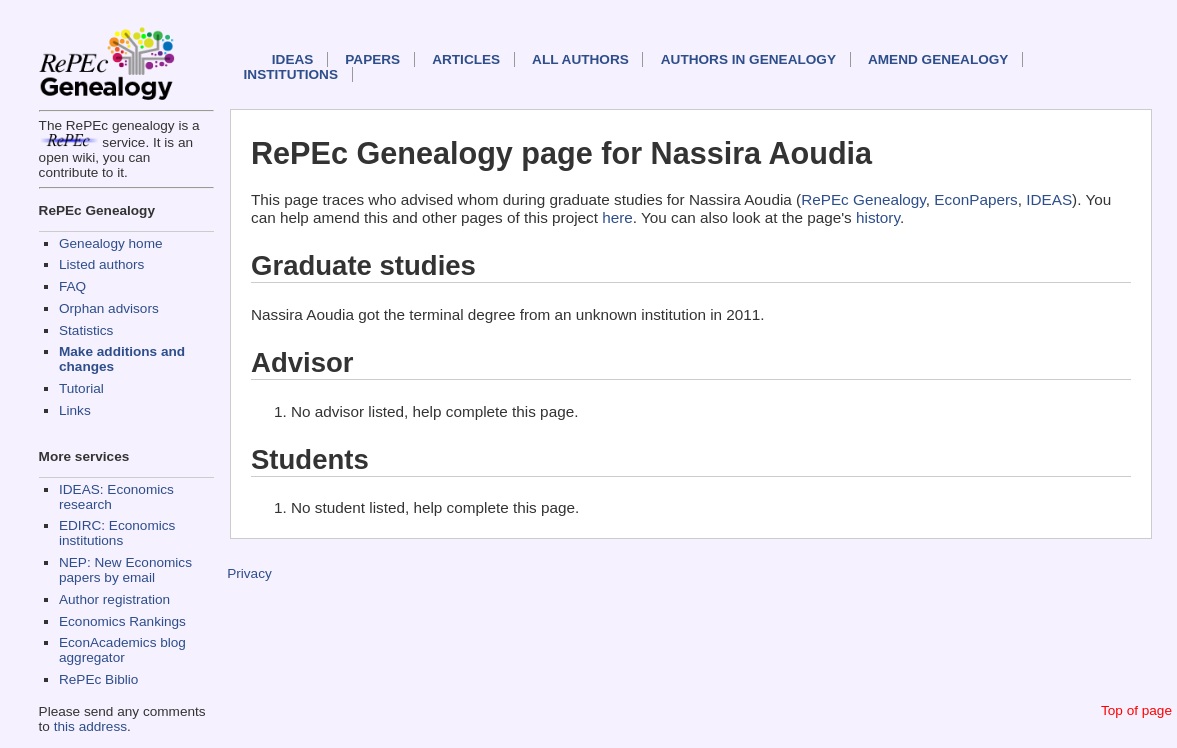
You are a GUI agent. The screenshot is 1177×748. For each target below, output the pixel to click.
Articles (466, 59)
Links (75, 410)
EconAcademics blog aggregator (122, 650)
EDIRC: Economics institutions (117, 533)
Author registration (114, 599)
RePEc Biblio (98, 679)
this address (90, 726)
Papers (372, 59)
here (617, 217)
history (878, 217)
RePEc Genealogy (863, 199)
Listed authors (101, 264)
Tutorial (81, 388)
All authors (580, 59)
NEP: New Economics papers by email (125, 570)
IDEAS (293, 59)
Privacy (249, 573)
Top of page (1136, 710)
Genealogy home (111, 243)
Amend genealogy (938, 59)
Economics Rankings (122, 621)
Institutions (291, 74)
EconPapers (975, 199)
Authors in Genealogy (748, 59)
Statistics (86, 330)
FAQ (72, 286)
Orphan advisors (109, 308)
